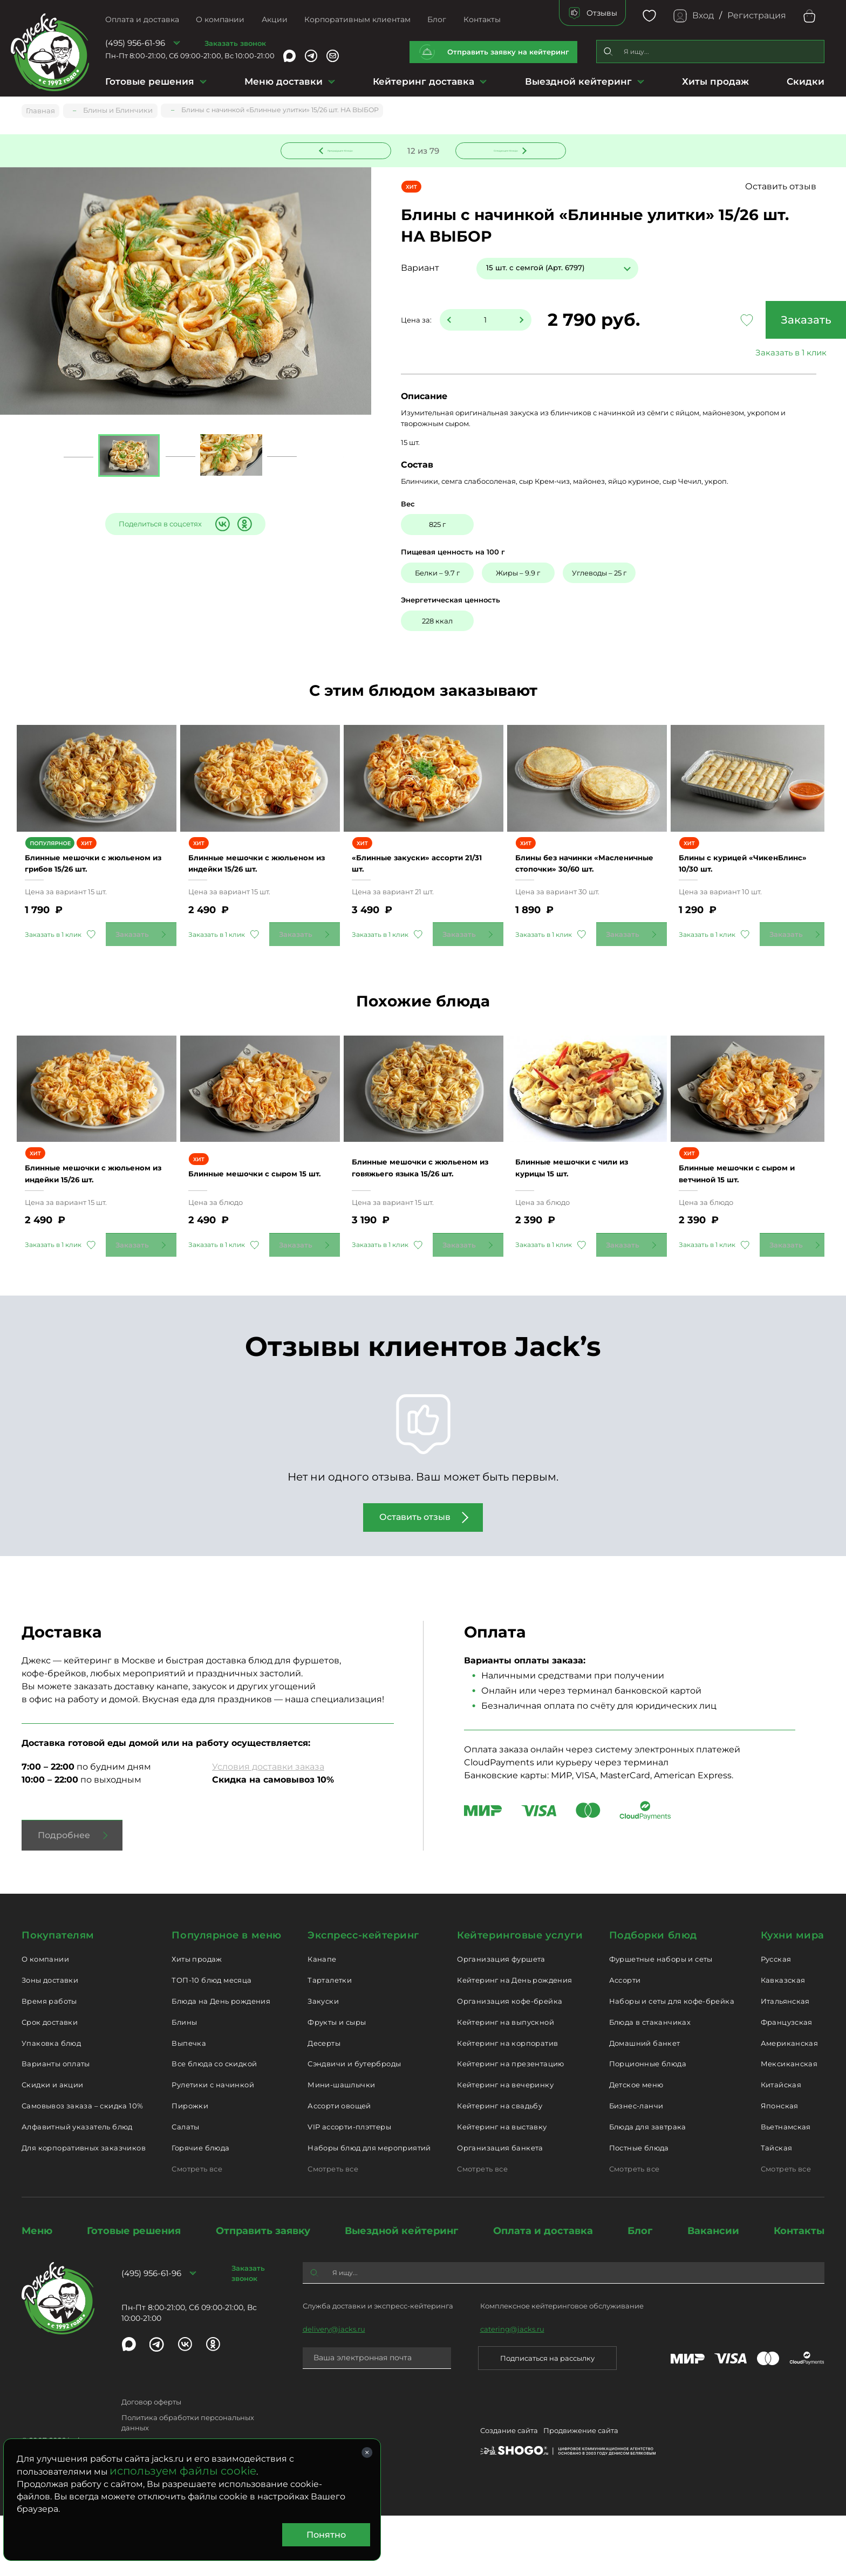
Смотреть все (197, 2228)
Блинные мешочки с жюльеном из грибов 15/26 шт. (92, 888)
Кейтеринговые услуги (520, 1995)
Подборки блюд (653, 1995)
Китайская (781, 2145)
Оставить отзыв (780, 188)
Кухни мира (792, 1995)
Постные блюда (639, 2207)
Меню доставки (283, 81)
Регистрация (756, 15)
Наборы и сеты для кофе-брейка (671, 2061)
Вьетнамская (786, 2186)
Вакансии (713, 2291)
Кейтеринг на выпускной (505, 2082)
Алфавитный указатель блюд (77, 2186)
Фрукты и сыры (337, 2082)
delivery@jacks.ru (334, 2389)
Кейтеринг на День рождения (514, 2040)
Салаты (185, 2186)
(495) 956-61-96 (135, 43)
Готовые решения (149, 81)
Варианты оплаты (56, 2124)
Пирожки (190, 2166)
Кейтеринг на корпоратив (507, 2103)
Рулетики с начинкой (213, 2145)
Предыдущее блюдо (342, 149)
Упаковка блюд (51, 2103)
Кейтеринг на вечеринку (505, 2145)
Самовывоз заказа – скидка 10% (82, 2166)
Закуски (323, 2061)
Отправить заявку (263, 2291)
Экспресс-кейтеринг (363, 1995)
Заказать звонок (235, 43)
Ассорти (625, 2040)
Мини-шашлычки (341, 2145)
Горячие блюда (200, 2207)
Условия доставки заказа (268, 1826)
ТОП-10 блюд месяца (211, 2040)
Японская (780, 2166)
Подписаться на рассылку (547, 2418)
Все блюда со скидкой (214, 2124)
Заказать (743, 321)
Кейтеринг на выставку (502, 2186)
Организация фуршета (501, 2019)
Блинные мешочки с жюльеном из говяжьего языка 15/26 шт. (415, 1221)
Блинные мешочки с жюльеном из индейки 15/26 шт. (260, 888)
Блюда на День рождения (221, 2061)
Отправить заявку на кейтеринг (508, 51)
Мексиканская (789, 2124)
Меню (37, 2291)
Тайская (777, 2207)
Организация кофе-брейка (509, 2061)
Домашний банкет (644, 2103)
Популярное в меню (226, 1995)
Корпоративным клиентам (357, 19)
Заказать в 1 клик (743, 354)
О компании (220, 19)
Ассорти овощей (339, 2166)
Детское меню (636, 2145)
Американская (789, 2103)
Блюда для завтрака (647, 2186)
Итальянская (785, 2061)
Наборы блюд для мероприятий (369, 2207)
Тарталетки (330, 2040)
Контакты (482, 19)
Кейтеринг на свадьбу (499, 2166)
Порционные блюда (647, 2124)
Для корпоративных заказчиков (84, 2207)
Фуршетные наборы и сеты (661, 2019)
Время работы (49, 2061)
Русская (776, 2019)
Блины (184, 2082)
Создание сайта (509, 2492)
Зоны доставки (50, 2040)
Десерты (324, 2103)
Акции (275, 19)
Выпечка (189, 2103)
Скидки (805, 81)
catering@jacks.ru (512, 2389)
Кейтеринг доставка (423, 81)
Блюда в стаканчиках (650, 2082)
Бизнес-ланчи (636, 2166)
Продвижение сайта (580, 2492)
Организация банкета (500, 2207)
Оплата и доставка (142, 19)
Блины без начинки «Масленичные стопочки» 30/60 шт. (581, 888)
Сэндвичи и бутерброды (354, 2124)
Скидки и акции (52, 2145)
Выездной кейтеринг (578, 81)
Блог (436, 19)
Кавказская (783, 2040)
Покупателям (58, 1995)
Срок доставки (50, 2082)
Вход (703, 15)
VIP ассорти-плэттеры (349, 2186)
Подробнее (64, 1895)
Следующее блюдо (504, 149)
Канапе (322, 2019)
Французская (787, 2082)
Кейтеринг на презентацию (510, 2124)
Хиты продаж (715, 81)
